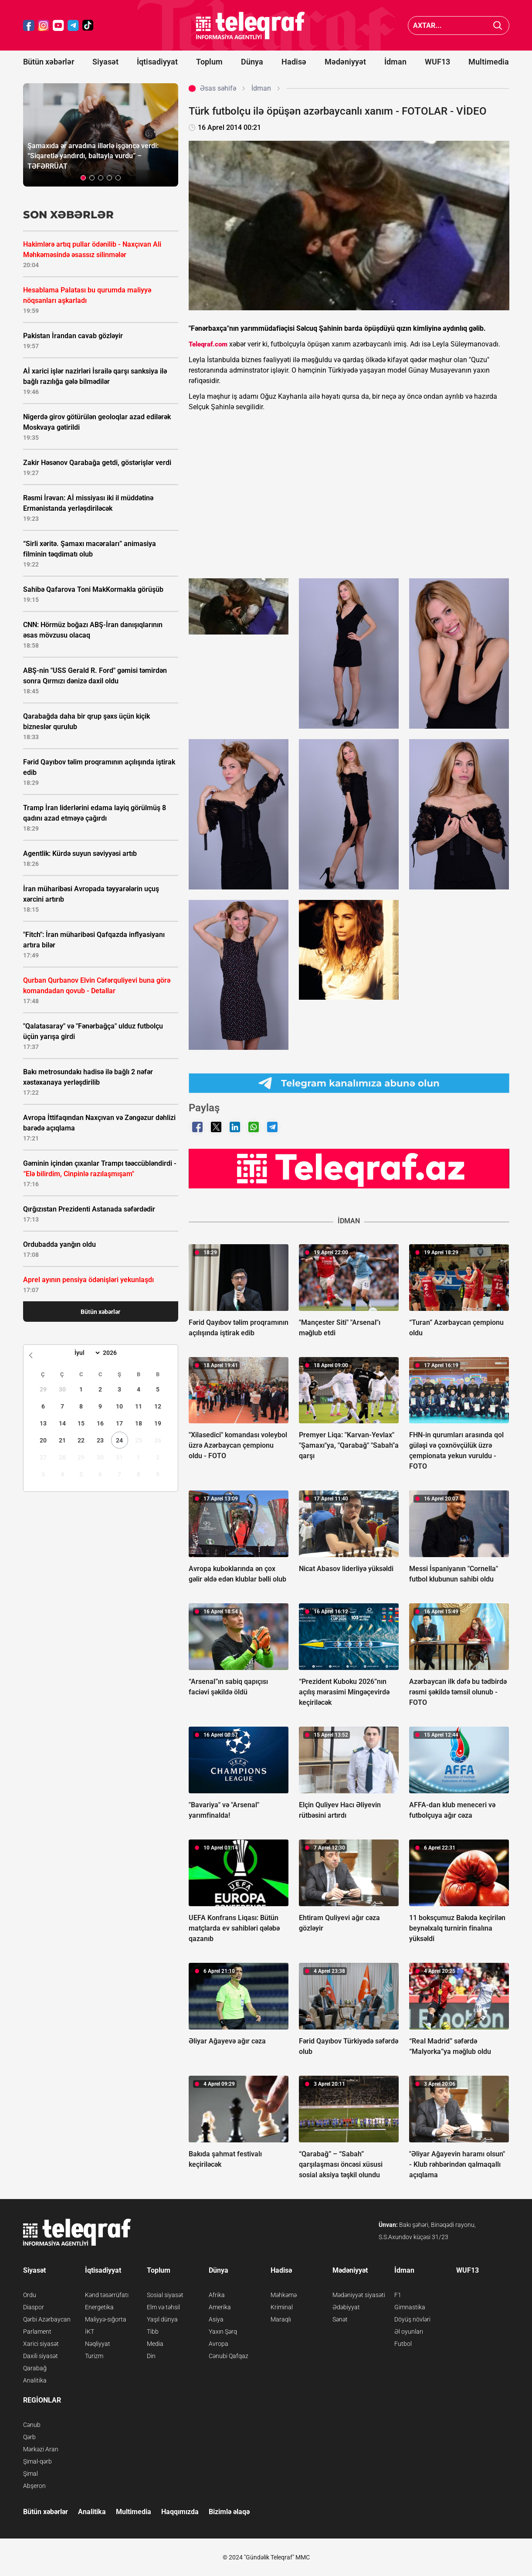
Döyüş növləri (412, 2319)
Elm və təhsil (163, 2307)
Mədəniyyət (345, 61)
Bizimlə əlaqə (229, 2512)
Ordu (29, 2294)
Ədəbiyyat (346, 2307)
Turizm (94, 2355)
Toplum (209, 61)
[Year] (115, 1352)
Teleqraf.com (208, 344)
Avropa (218, 2343)
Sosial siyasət (165, 2294)
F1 (397, 2294)
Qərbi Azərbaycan (47, 2319)
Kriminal (282, 2307)
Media (155, 2343)
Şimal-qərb (37, 2461)
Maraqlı (281, 2319)
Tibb (153, 2331)
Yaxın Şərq (223, 2331)
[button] (83, 177)
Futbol (403, 2343)
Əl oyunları (408, 2331)
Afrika (217, 2294)
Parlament (37, 2331)
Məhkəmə (284, 2294)
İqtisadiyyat (157, 61)
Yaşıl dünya (162, 2319)
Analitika (35, 2380)
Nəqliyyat (97, 2343)
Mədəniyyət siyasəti (358, 2294)
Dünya (252, 61)
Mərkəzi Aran (40, 2449)
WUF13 (437, 61)
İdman (395, 61)
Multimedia (488, 61)
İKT (89, 2331)
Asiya (216, 2319)
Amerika (220, 2307)
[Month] (86, 1353)
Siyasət (105, 61)
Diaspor (33, 2307)
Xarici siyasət (41, 2343)
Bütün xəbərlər (48, 61)
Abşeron (34, 2485)
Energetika (99, 2307)
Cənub (32, 2424)
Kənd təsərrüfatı (107, 2294)
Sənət (340, 2319)
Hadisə (293, 61)
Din (151, 2355)
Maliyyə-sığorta (105, 2319)
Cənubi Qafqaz (228, 2355)
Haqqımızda (180, 2512)
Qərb (29, 2436)
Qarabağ (35, 2368)
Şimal (30, 2473)
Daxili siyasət (40, 2355)
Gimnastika (409, 2307)
